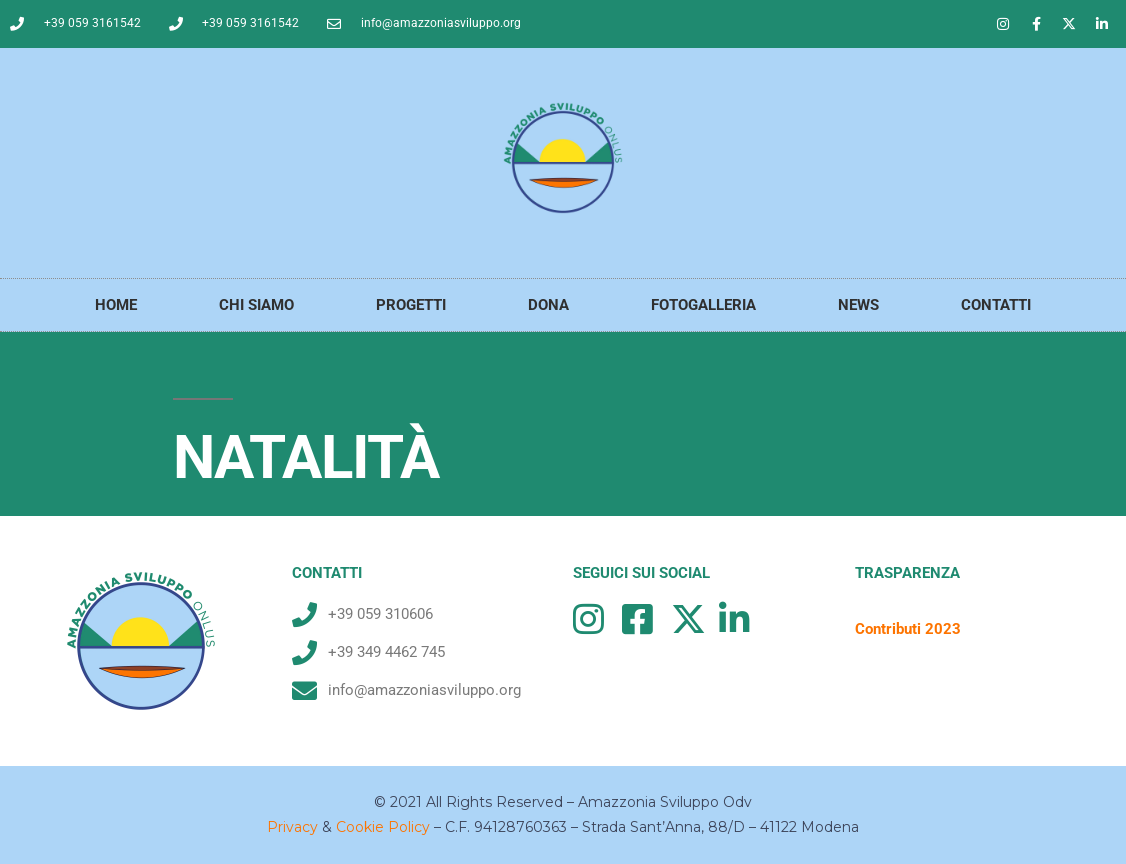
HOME (116, 305)
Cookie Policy (383, 827)
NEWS (858, 305)
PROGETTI (411, 305)
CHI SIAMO (256, 305)
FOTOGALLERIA (703, 305)
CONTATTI (996, 305)
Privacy (292, 827)
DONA (548, 305)
